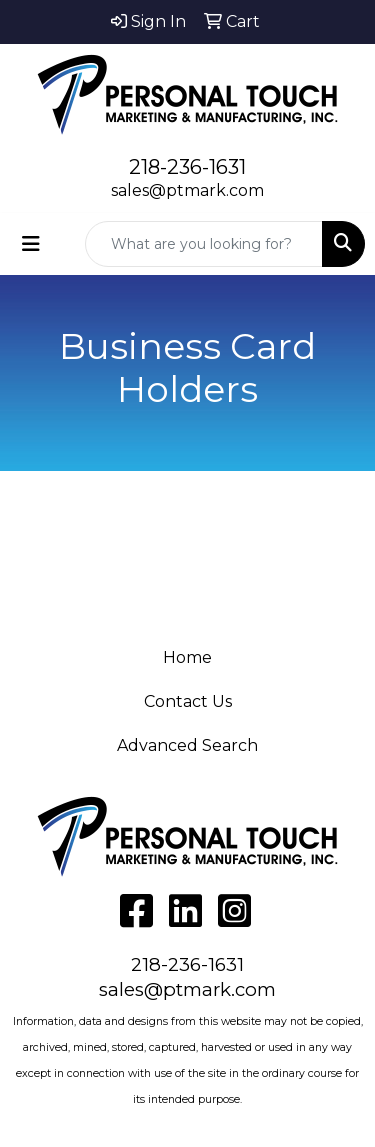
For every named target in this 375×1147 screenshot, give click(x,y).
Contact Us (188, 701)
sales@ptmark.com (187, 190)
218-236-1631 (187, 167)
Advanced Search (187, 745)
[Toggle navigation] (31, 244)
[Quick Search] (204, 244)
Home (187, 657)
